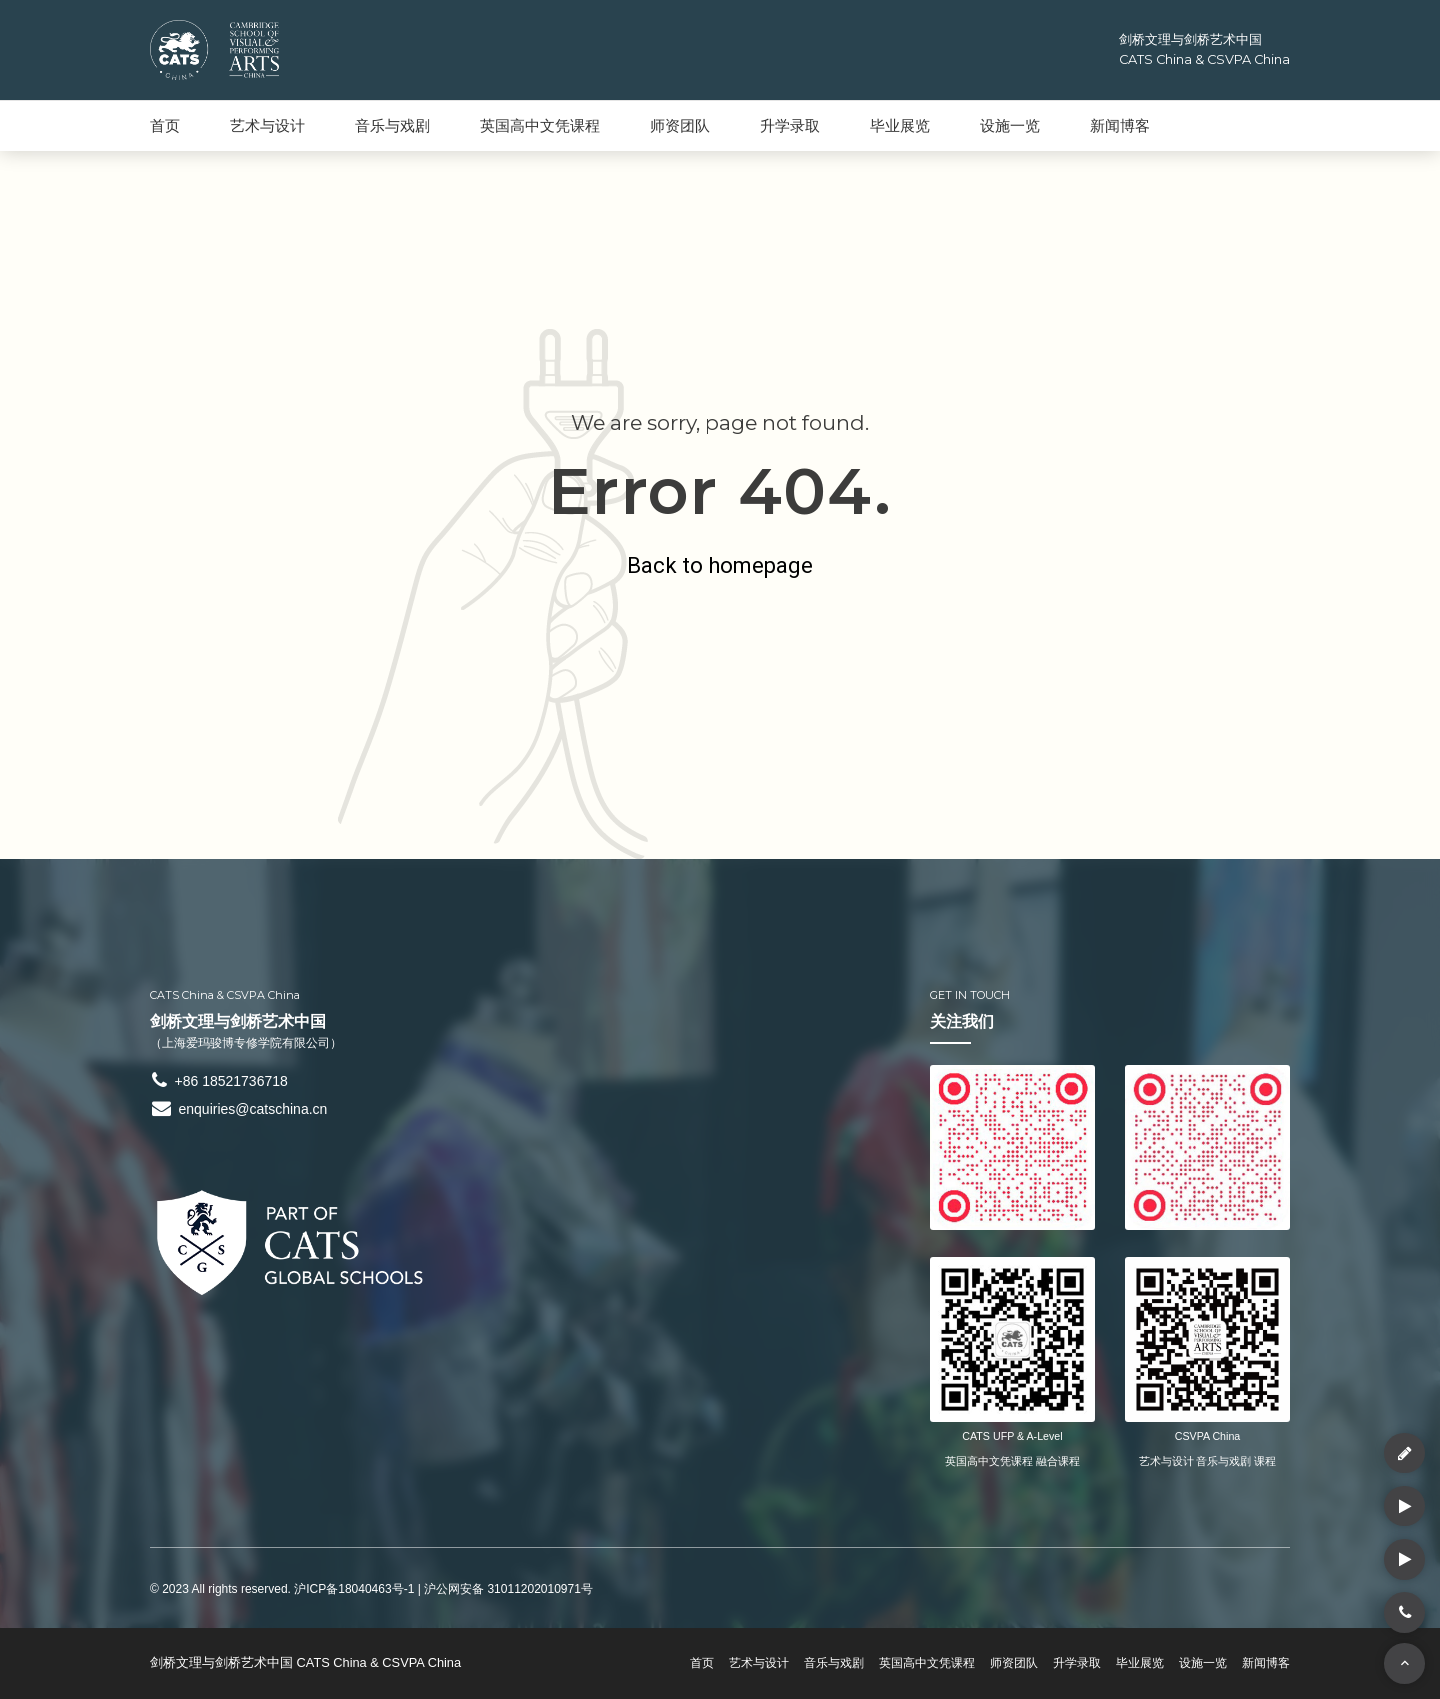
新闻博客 (1120, 125)
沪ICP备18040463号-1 (354, 1589)
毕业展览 (900, 125)
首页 (165, 125)
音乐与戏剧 (392, 125)
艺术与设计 (267, 125)
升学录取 (790, 125)
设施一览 (1010, 125)
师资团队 (680, 125)
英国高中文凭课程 (540, 125)
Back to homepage (720, 564)
